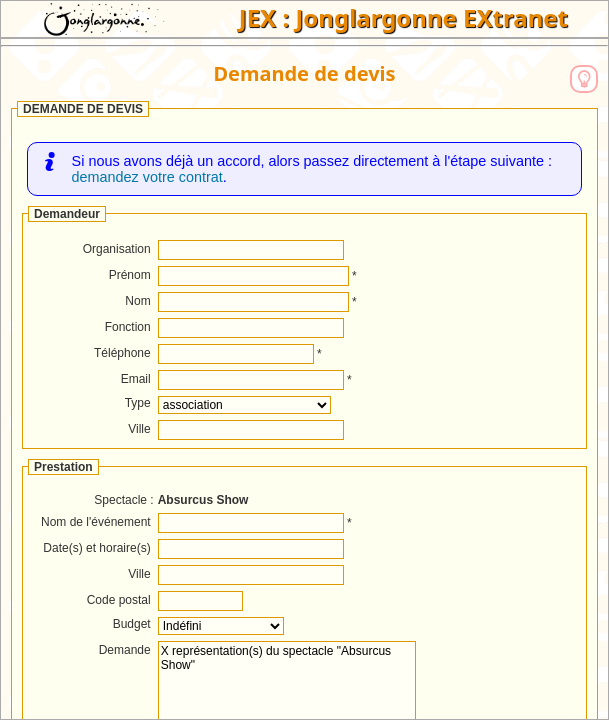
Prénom (130, 275)
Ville (139, 429)
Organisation (117, 249)
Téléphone (122, 353)
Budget (132, 624)
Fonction (128, 327)
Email (136, 379)
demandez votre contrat (147, 177)
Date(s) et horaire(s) (96, 548)
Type (138, 403)
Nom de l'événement (96, 522)
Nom (137, 301)
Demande (125, 650)
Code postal (119, 600)
